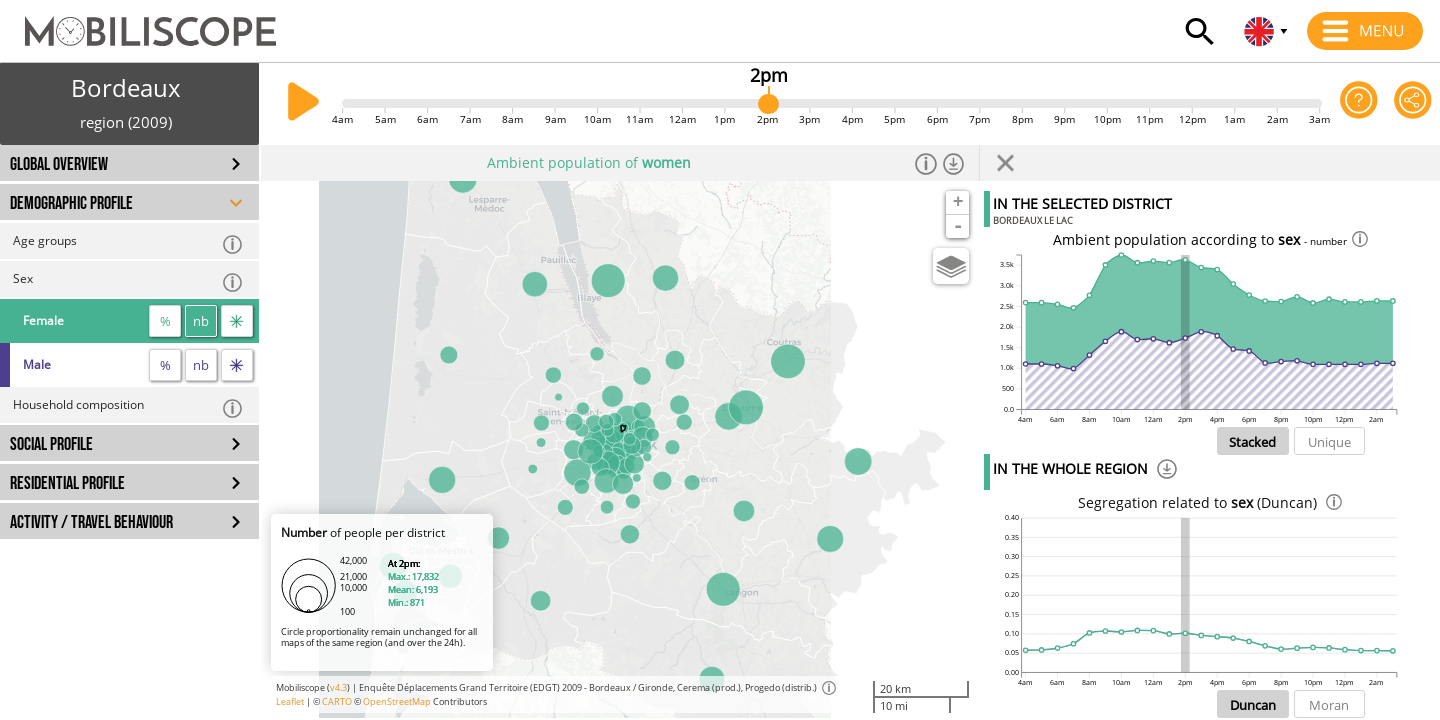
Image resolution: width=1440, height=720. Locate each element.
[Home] (138, 22)
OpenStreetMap (397, 701)
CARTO (337, 701)
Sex (128, 281)
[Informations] (926, 163)
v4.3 (338, 687)
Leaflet (290, 701)
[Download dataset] (954, 163)
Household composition (128, 407)
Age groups (128, 243)
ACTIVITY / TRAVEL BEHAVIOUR (91, 522)
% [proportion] (165, 321)
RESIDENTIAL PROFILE (67, 483)
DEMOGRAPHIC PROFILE (71, 203)
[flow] (237, 321)
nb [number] (201, 321)
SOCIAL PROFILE (51, 444)
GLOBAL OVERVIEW (59, 164)
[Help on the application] (1359, 103)
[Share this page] (1413, 103)
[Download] (1167, 472)
